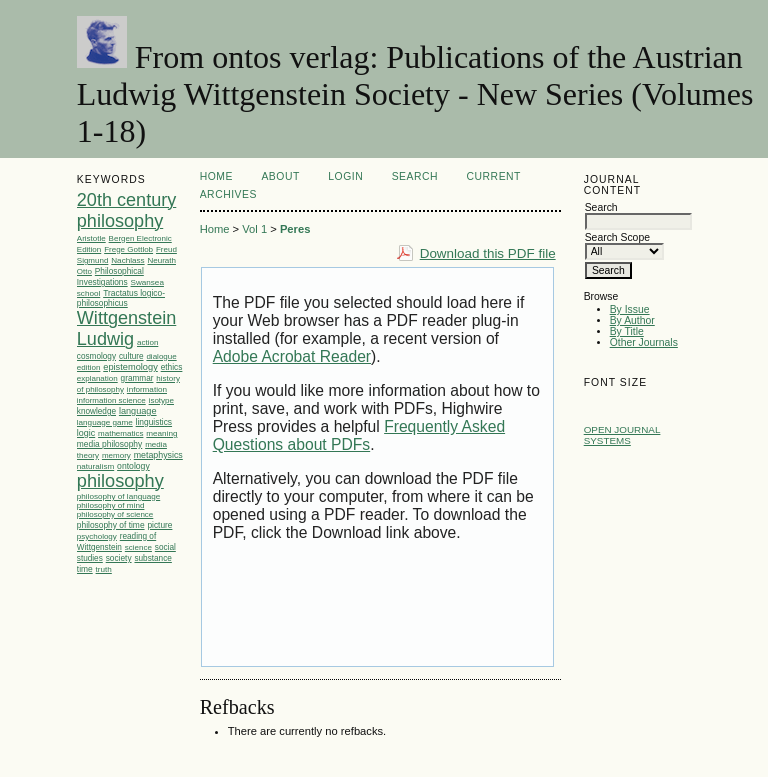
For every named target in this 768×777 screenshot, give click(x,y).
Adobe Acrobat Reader (292, 356)
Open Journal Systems (622, 435)
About (280, 176)
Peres (295, 229)
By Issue (630, 309)
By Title (627, 331)
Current (494, 176)
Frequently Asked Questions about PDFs (359, 435)
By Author (632, 320)
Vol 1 (254, 229)
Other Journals (644, 342)
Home (216, 176)
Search (415, 176)
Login (345, 176)
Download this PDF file (488, 253)
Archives (228, 194)
